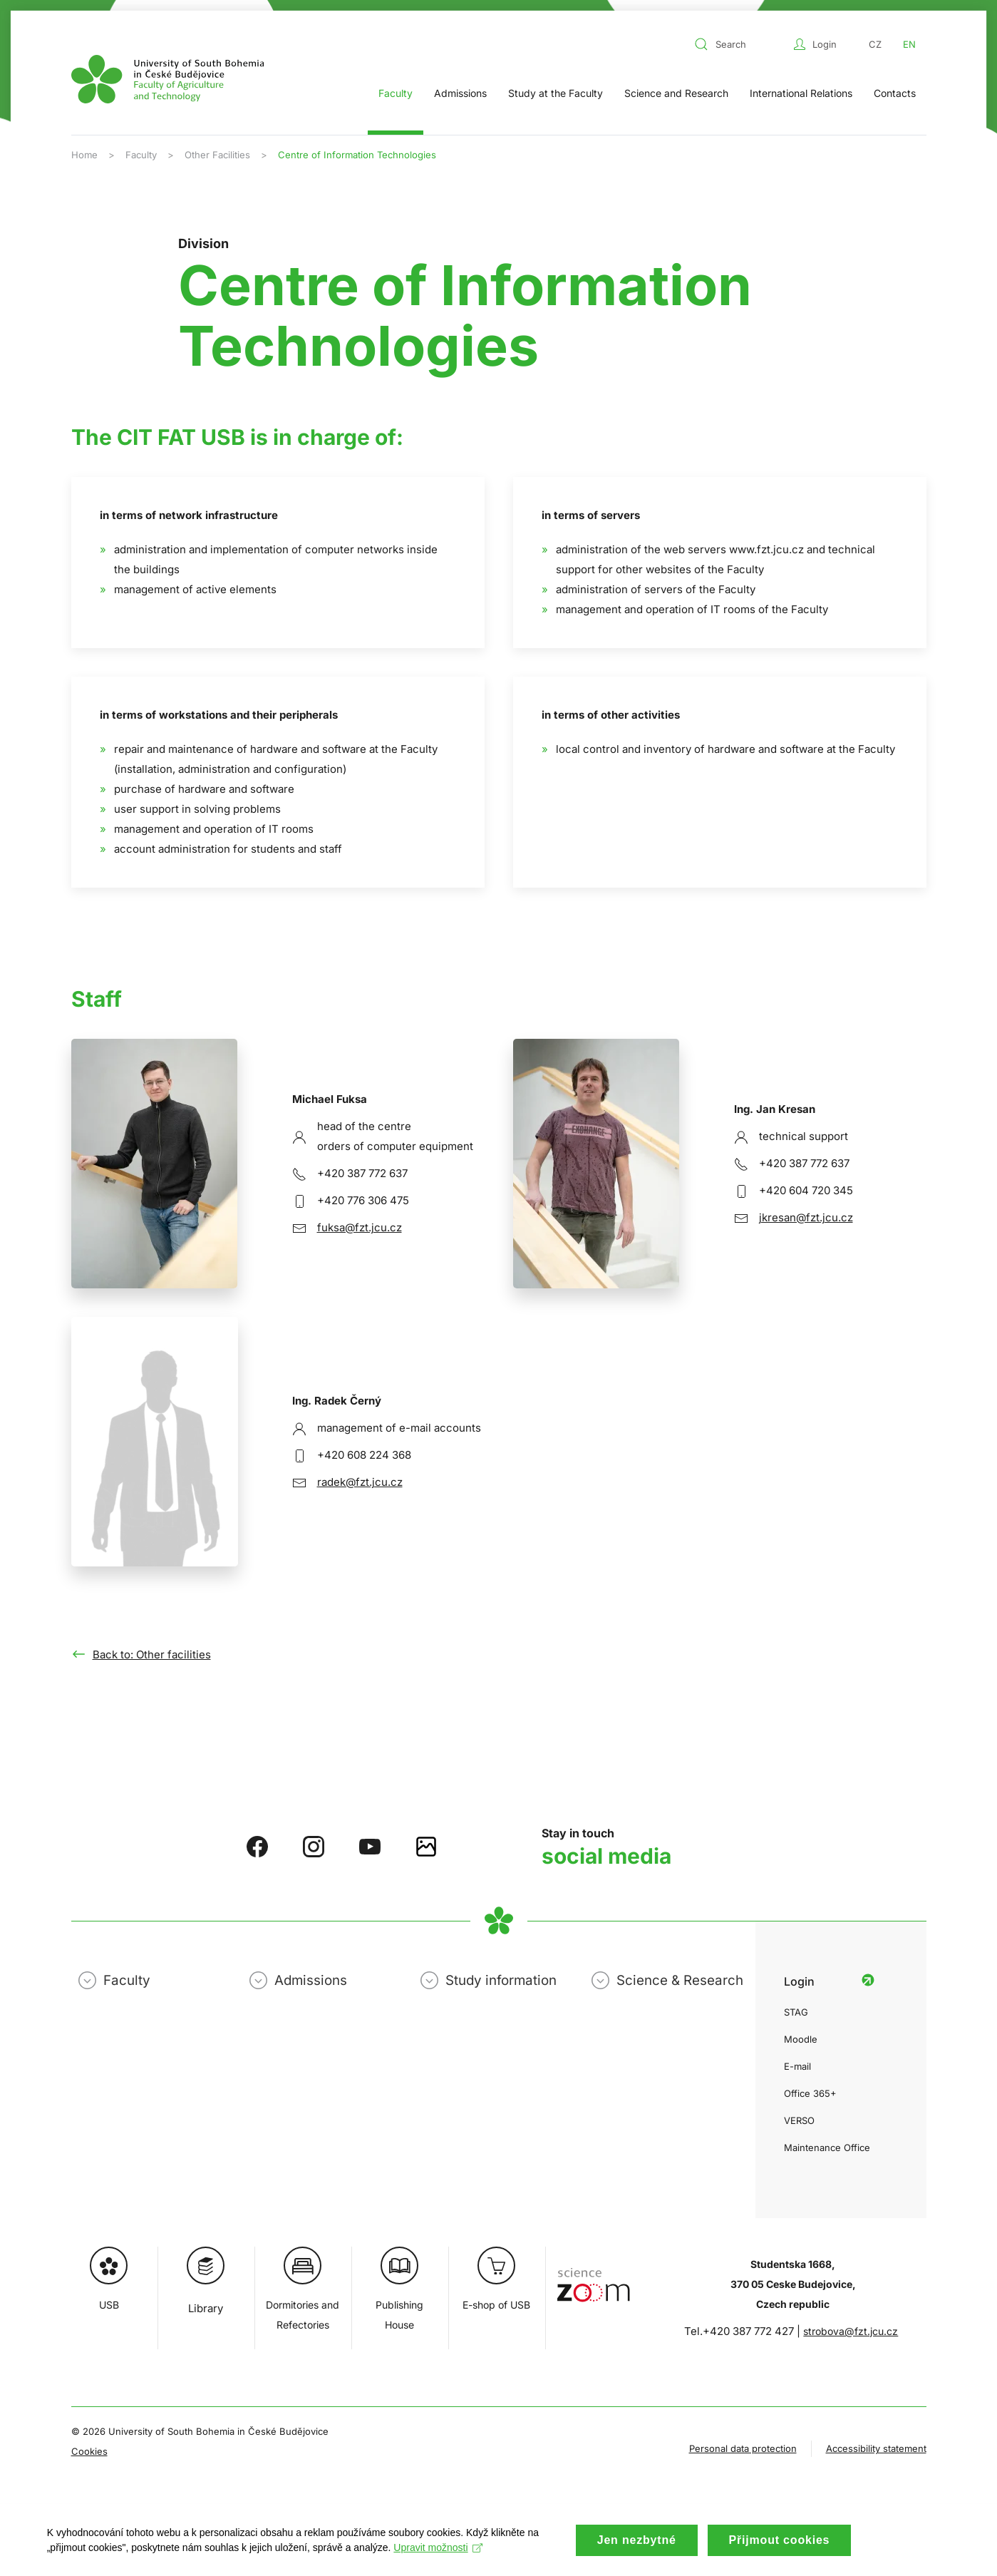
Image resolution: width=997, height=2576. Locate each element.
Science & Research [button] (679, 1980)
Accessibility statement (876, 2448)
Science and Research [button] (676, 93)
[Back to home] (167, 79)
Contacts (895, 93)
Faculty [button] (395, 93)
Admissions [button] (460, 93)
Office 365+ (810, 2093)
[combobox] (740, 44)
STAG (796, 2012)
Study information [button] (501, 1980)
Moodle (800, 2039)
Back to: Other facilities (152, 1654)
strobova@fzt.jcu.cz (850, 2331)
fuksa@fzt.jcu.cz (359, 1227)
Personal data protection (743, 2448)
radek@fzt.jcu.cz (360, 1482)
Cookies (89, 2451)
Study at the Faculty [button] (555, 93)
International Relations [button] (801, 93)
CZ (875, 44)
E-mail (797, 2066)
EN (909, 44)
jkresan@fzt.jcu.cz (806, 1217)
